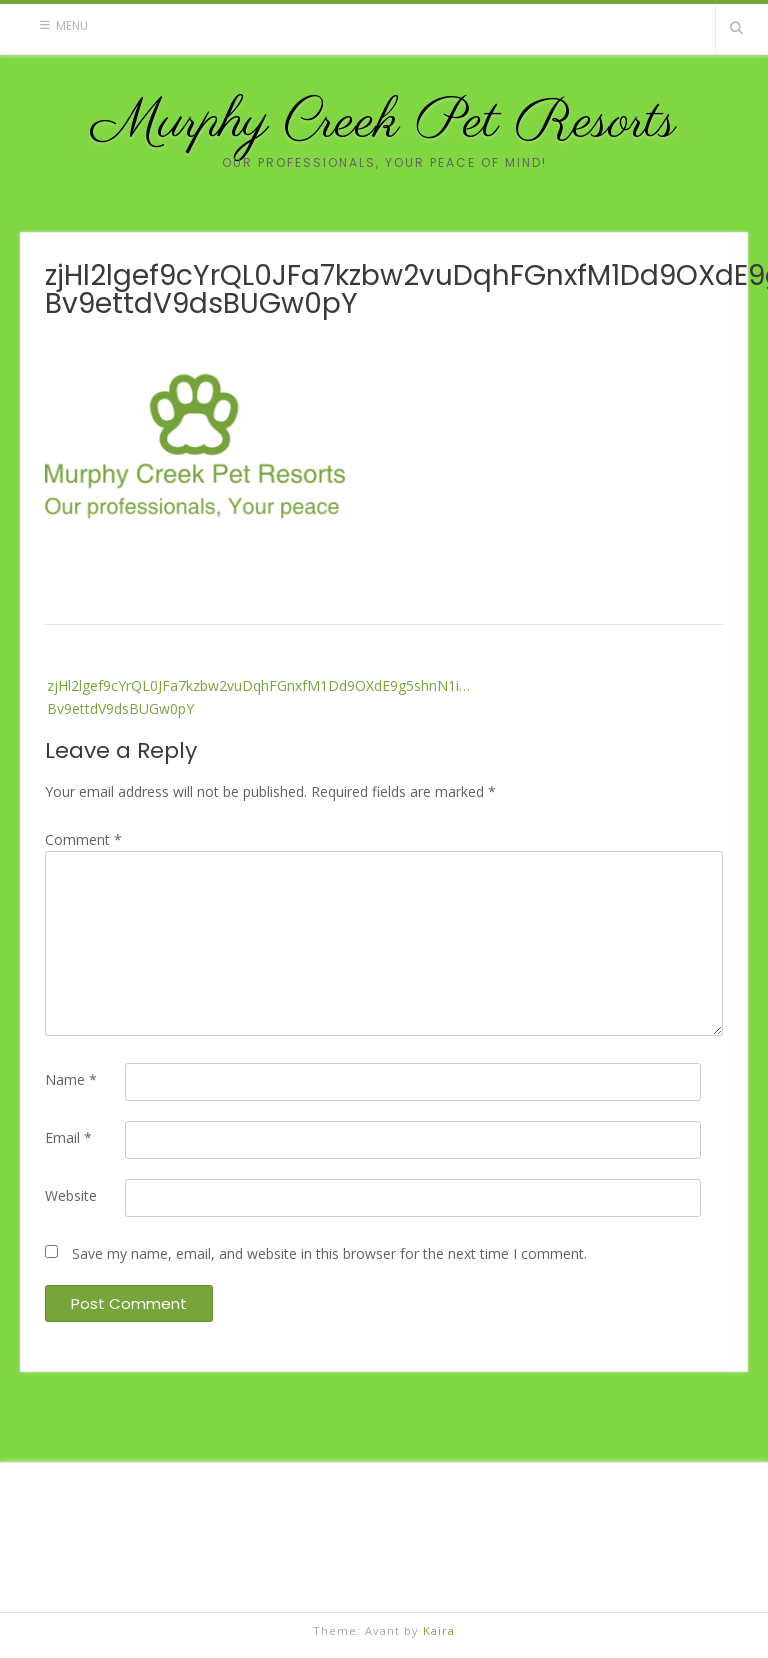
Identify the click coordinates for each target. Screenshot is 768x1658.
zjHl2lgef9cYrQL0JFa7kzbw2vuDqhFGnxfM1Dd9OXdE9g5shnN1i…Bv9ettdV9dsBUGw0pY (258, 696)
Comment (83, 839)
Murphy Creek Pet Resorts (384, 123)
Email (68, 1137)
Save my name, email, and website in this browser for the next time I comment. (329, 1253)
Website (71, 1195)
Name (71, 1079)
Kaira (439, 1630)
